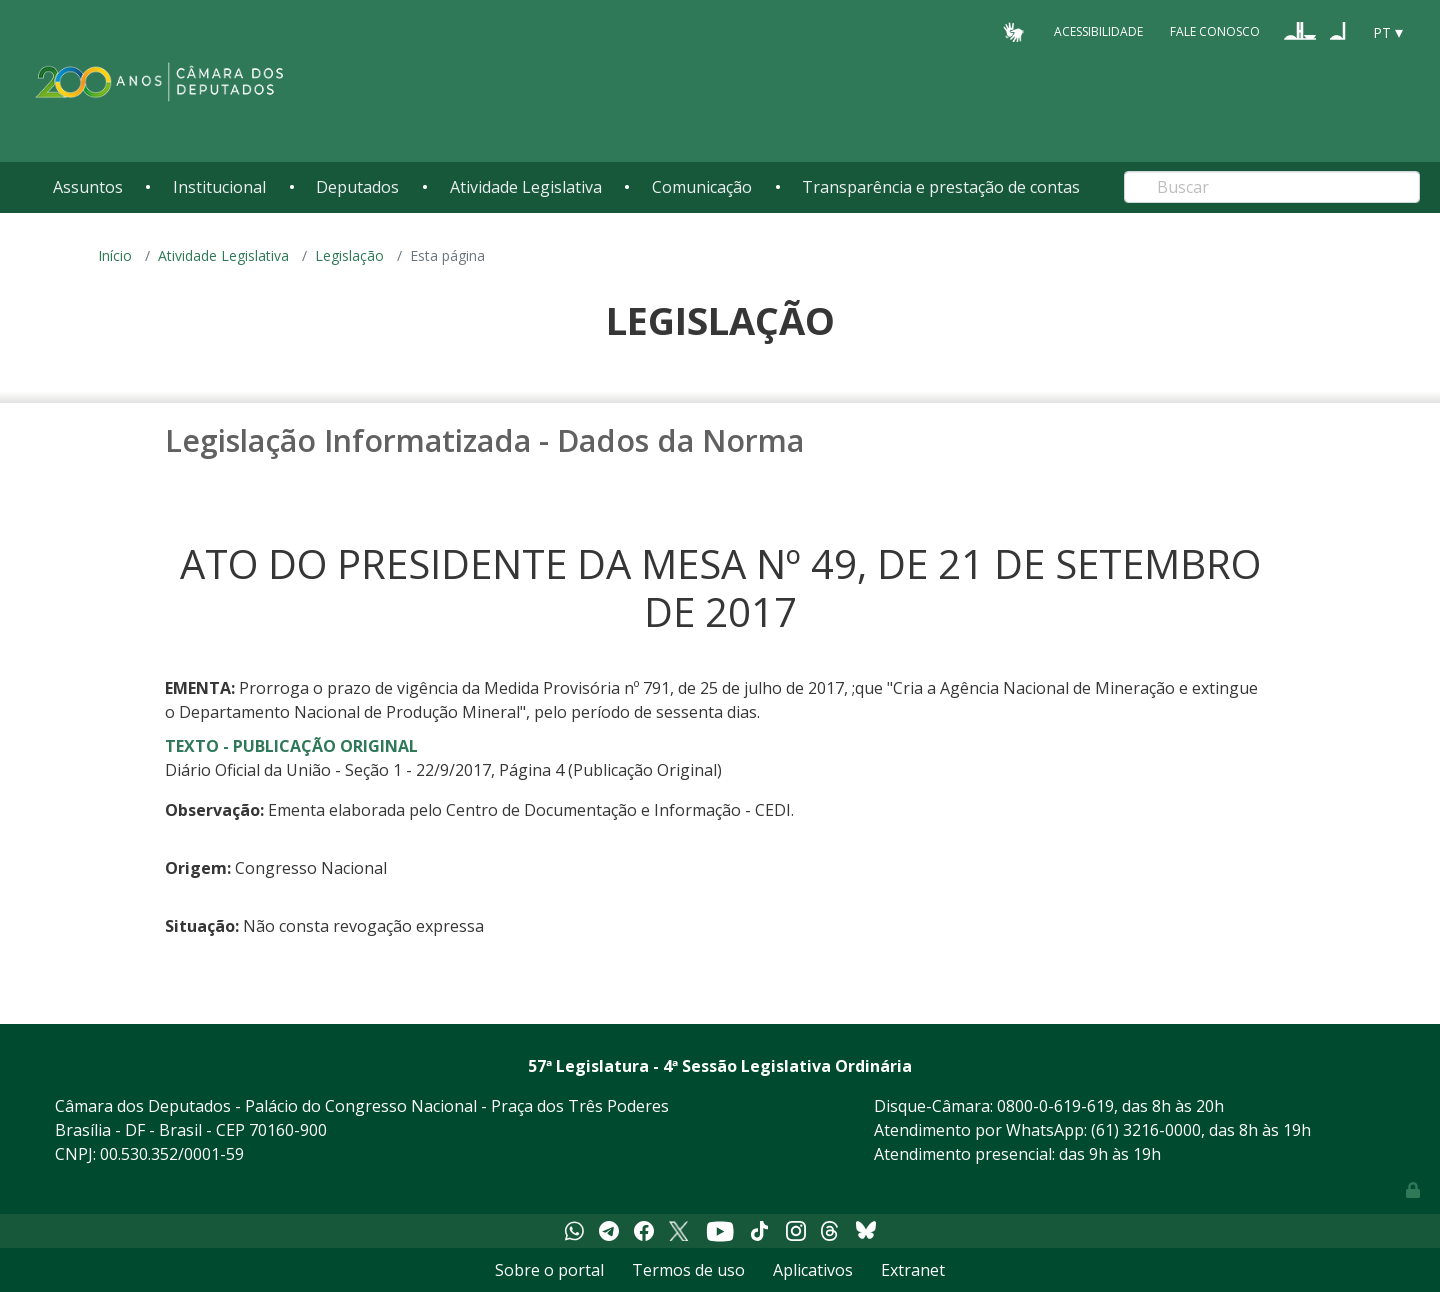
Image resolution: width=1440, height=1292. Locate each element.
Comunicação (702, 187)
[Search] (1272, 187)
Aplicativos (813, 1270)
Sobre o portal (549, 1270)
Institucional (219, 187)
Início (115, 255)
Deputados (357, 187)
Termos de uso (688, 1270)
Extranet (913, 1270)
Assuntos (88, 187)
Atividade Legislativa (526, 187)
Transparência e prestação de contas (941, 187)
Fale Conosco (1215, 31)
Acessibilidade (1098, 31)
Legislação (349, 255)
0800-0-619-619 (1055, 1106)
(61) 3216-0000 (1146, 1130)
